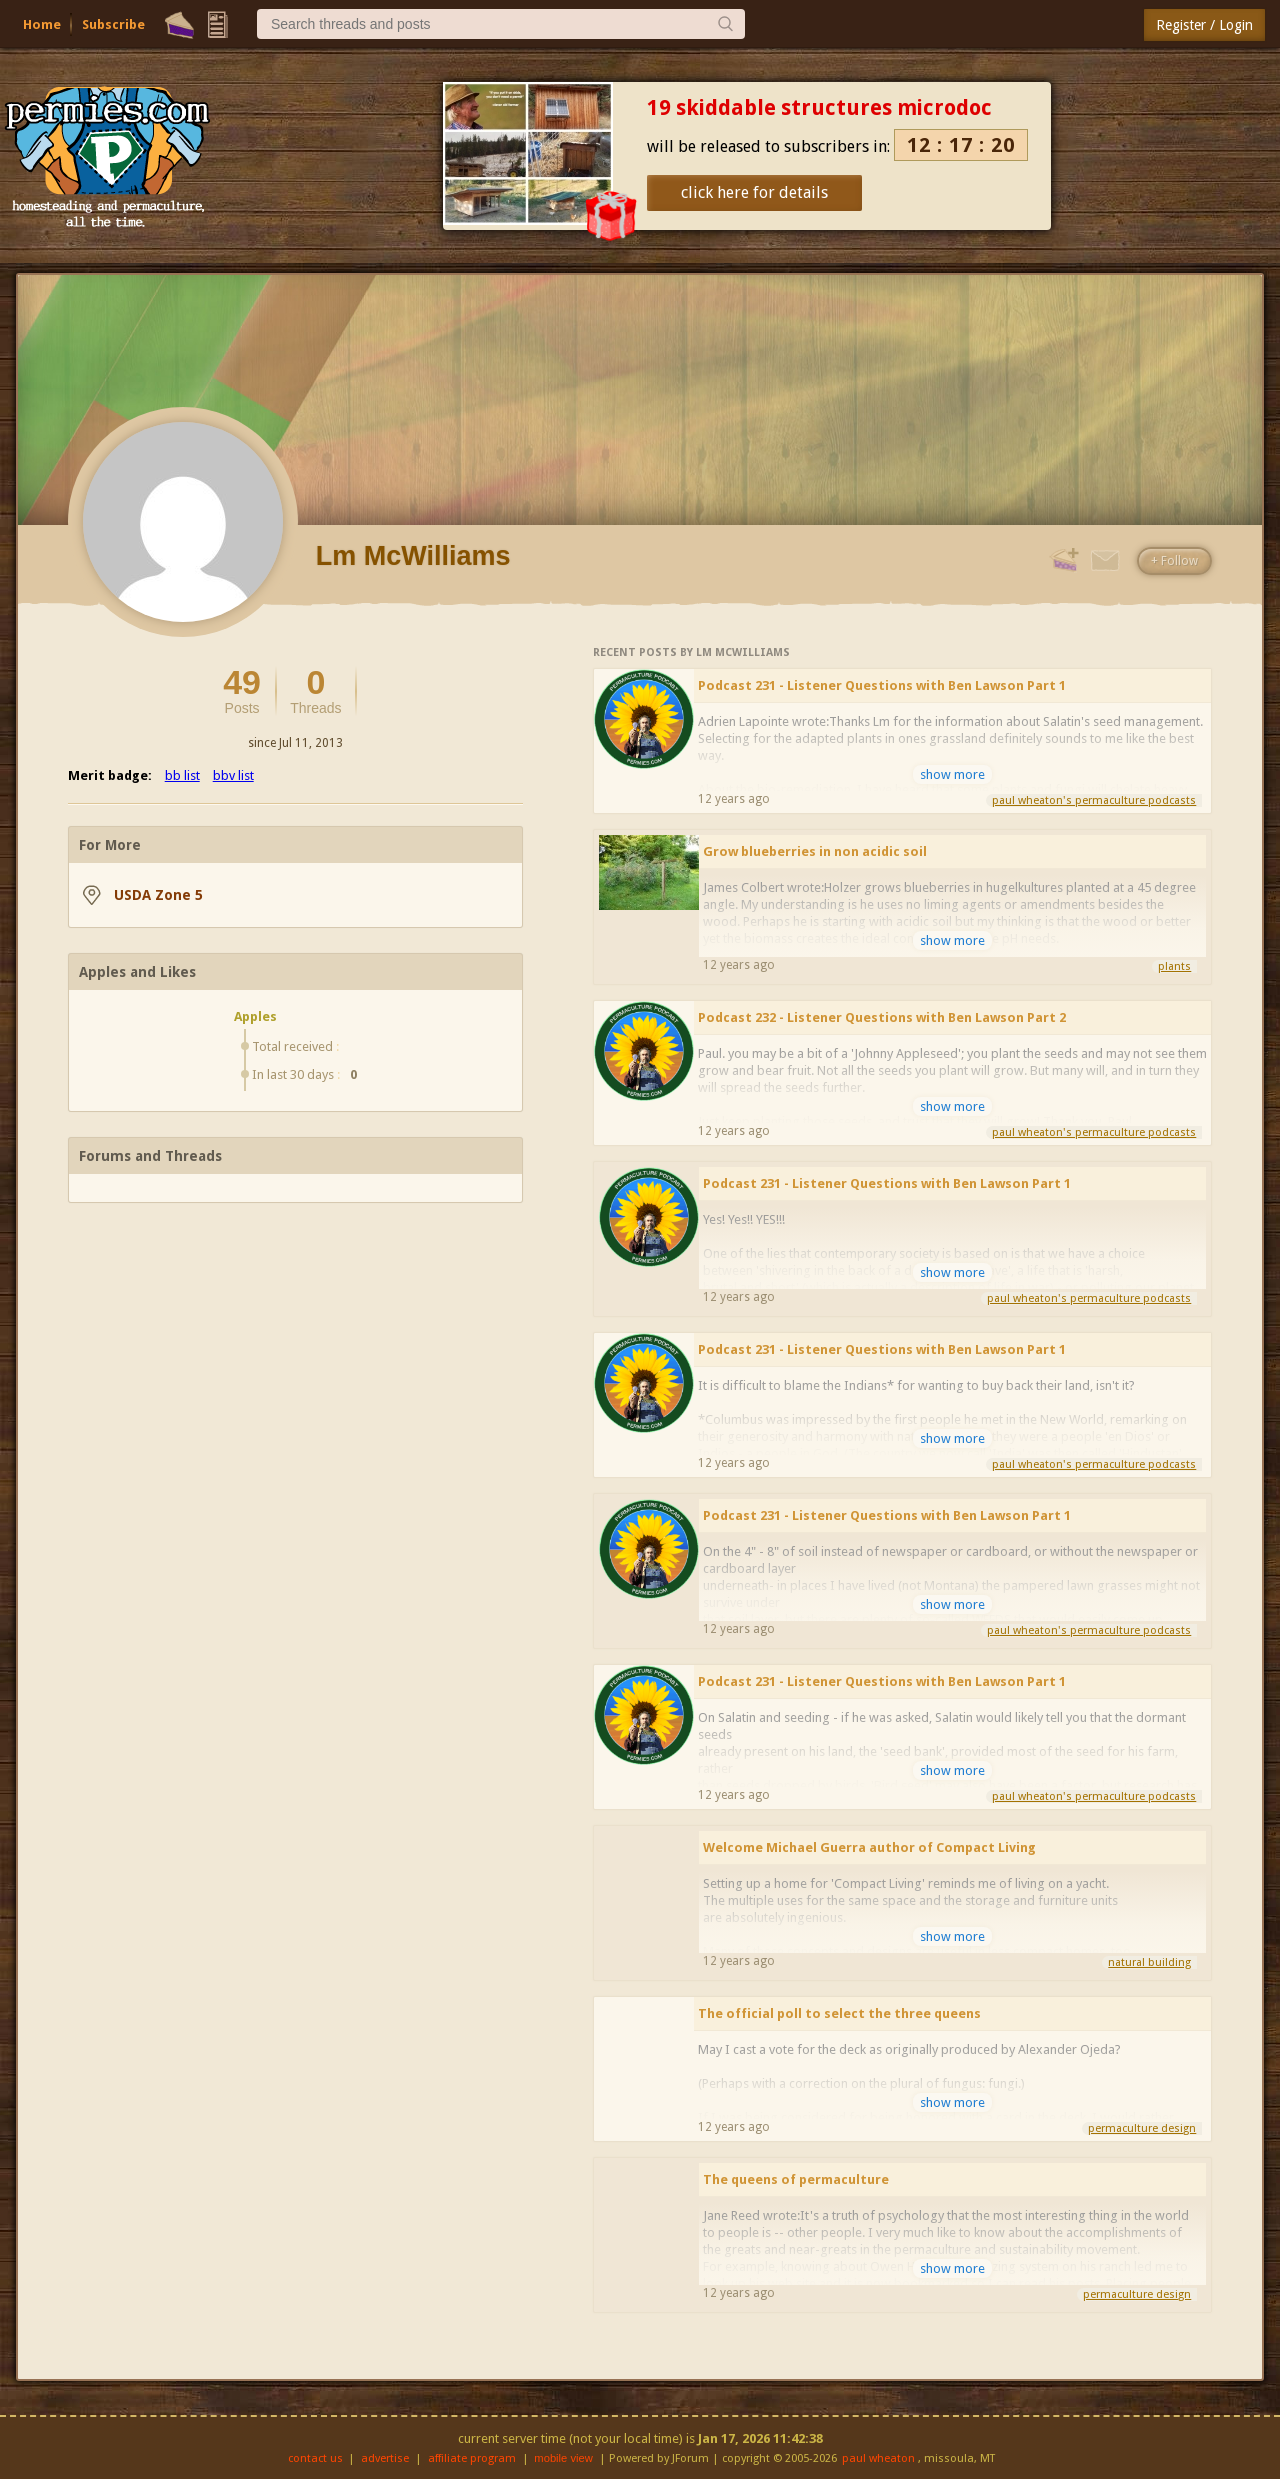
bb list (182, 775)
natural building (1149, 1962)
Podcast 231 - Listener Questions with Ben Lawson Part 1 (882, 685)
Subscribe (113, 24)
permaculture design (1142, 2128)
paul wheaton (878, 2458)
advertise (385, 2458)
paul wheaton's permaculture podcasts (1094, 800)
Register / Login (1204, 25)
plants (1174, 966)
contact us (315, 2458)
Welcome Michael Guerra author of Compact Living (869, 1847)
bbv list (233, 775)
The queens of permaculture (796, 2179)
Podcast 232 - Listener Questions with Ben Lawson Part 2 (882, 1017)
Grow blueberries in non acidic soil (815, 851)
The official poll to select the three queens (839, 2013)
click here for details (754, 192)
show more (952, 774)
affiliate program (472, 2458)
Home (42, 24)
